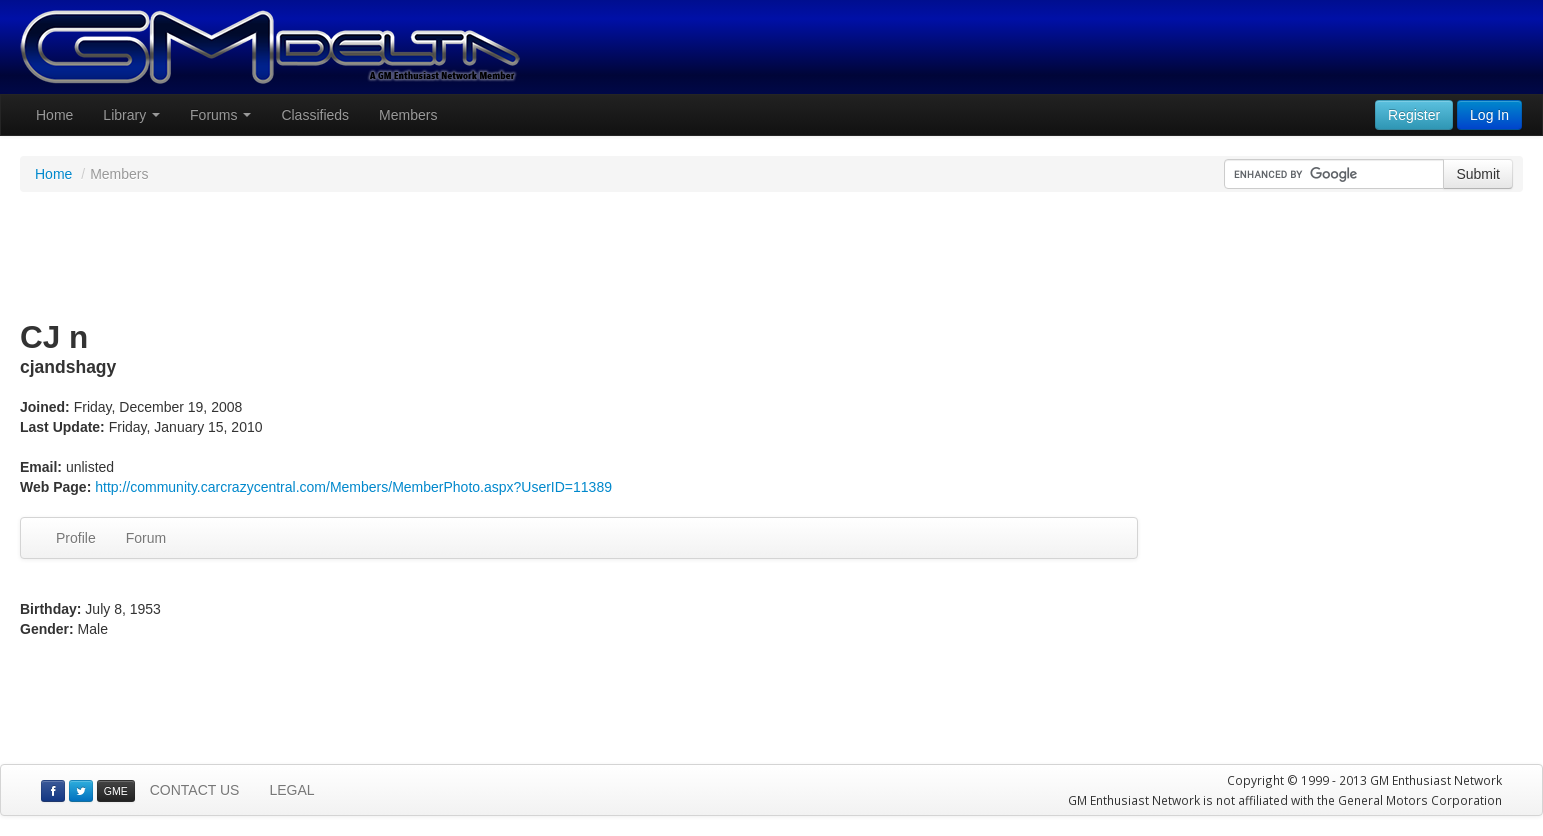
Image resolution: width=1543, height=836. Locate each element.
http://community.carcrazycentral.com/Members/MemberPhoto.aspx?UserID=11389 (353, 487)
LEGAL (291, 790)
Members (408, 115)
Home (54, 115)
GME (116, 791)
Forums (220, 115)
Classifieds (315, 115)
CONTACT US (195, 790)
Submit (1478, 174)
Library (131, 115)
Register (1414, 115)
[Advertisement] (772, 257)
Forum (146, 538)
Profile (76, 538)
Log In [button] (1489, 115)
